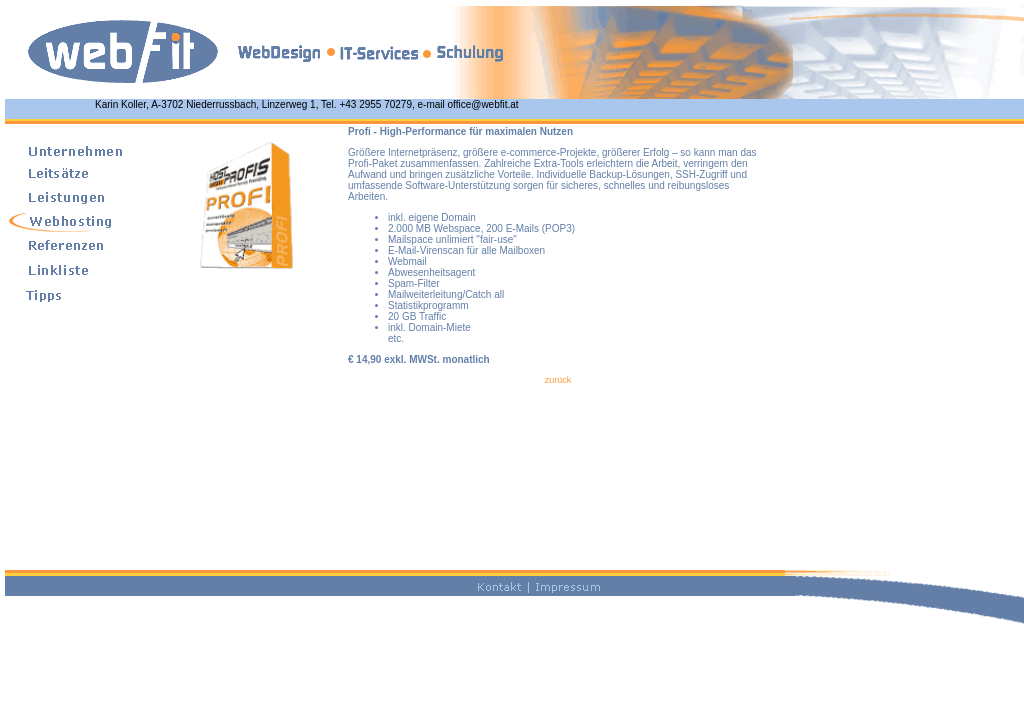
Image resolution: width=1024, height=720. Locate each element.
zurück (558, 380)
